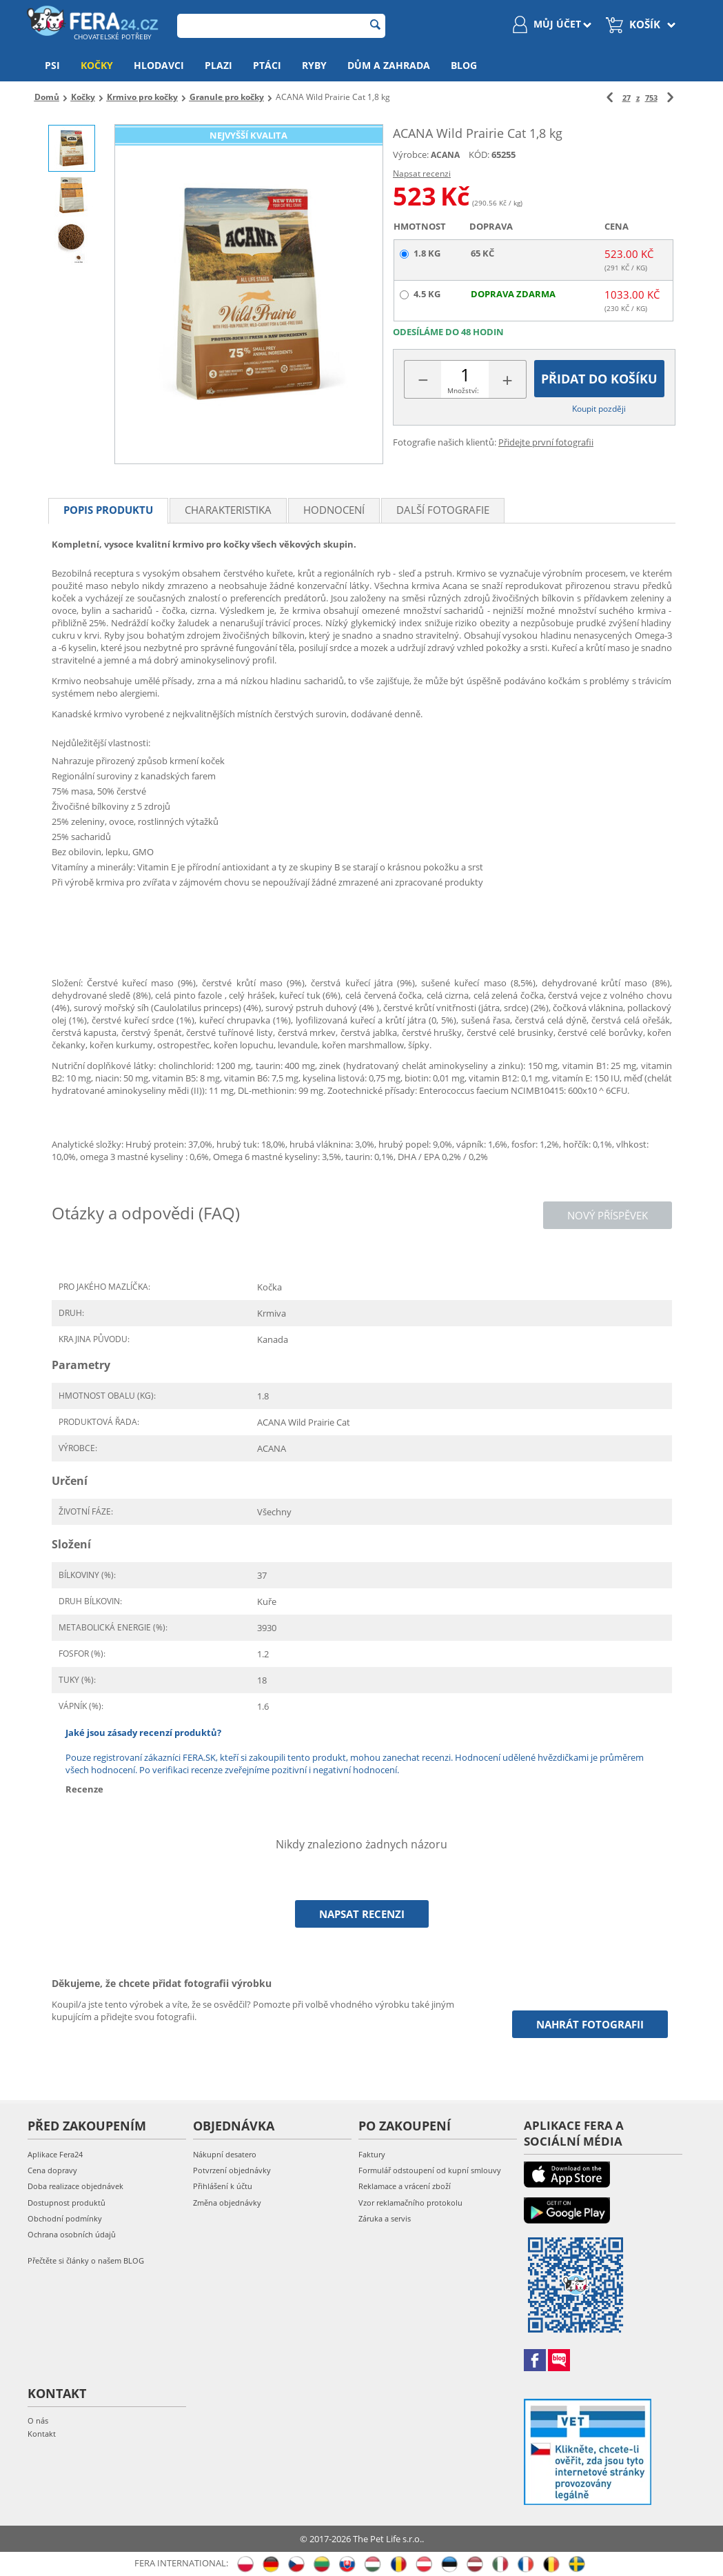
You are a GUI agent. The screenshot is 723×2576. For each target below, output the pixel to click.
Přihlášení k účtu (222, 2186)
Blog (464, 65)
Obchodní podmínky (65, 2218)
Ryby (314, 65)
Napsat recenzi (422, 173)
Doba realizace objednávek (75, 2186)
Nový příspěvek (607, 1215)
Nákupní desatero (224, 2154)
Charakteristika (228, 510)
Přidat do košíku (599, 378)
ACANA (445, 155)
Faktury (371, 2154)
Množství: (463, 390)
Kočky (97, 65)
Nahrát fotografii (590, 2024)
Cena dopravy (52, 2170)
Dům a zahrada (388, 65)
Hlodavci (159, 65)
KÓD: (479, 154)
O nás (38, 2420)
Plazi (218, 65)
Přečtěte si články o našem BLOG (86, 2260)
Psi (52, 65)
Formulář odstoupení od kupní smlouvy (429, 2170)
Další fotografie (442, 510)
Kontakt (42, 2433)
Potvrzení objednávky (232, 2170)
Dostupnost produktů (66, 2202)
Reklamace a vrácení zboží (404, 2186)
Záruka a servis (384, 2218)
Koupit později (599, 409)
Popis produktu (108, 510)
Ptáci (267, 65)
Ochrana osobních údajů (72, 2234)
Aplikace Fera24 (55, 2154)
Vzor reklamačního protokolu (410, 2202)
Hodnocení (334, 510)
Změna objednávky (227, 2202)
